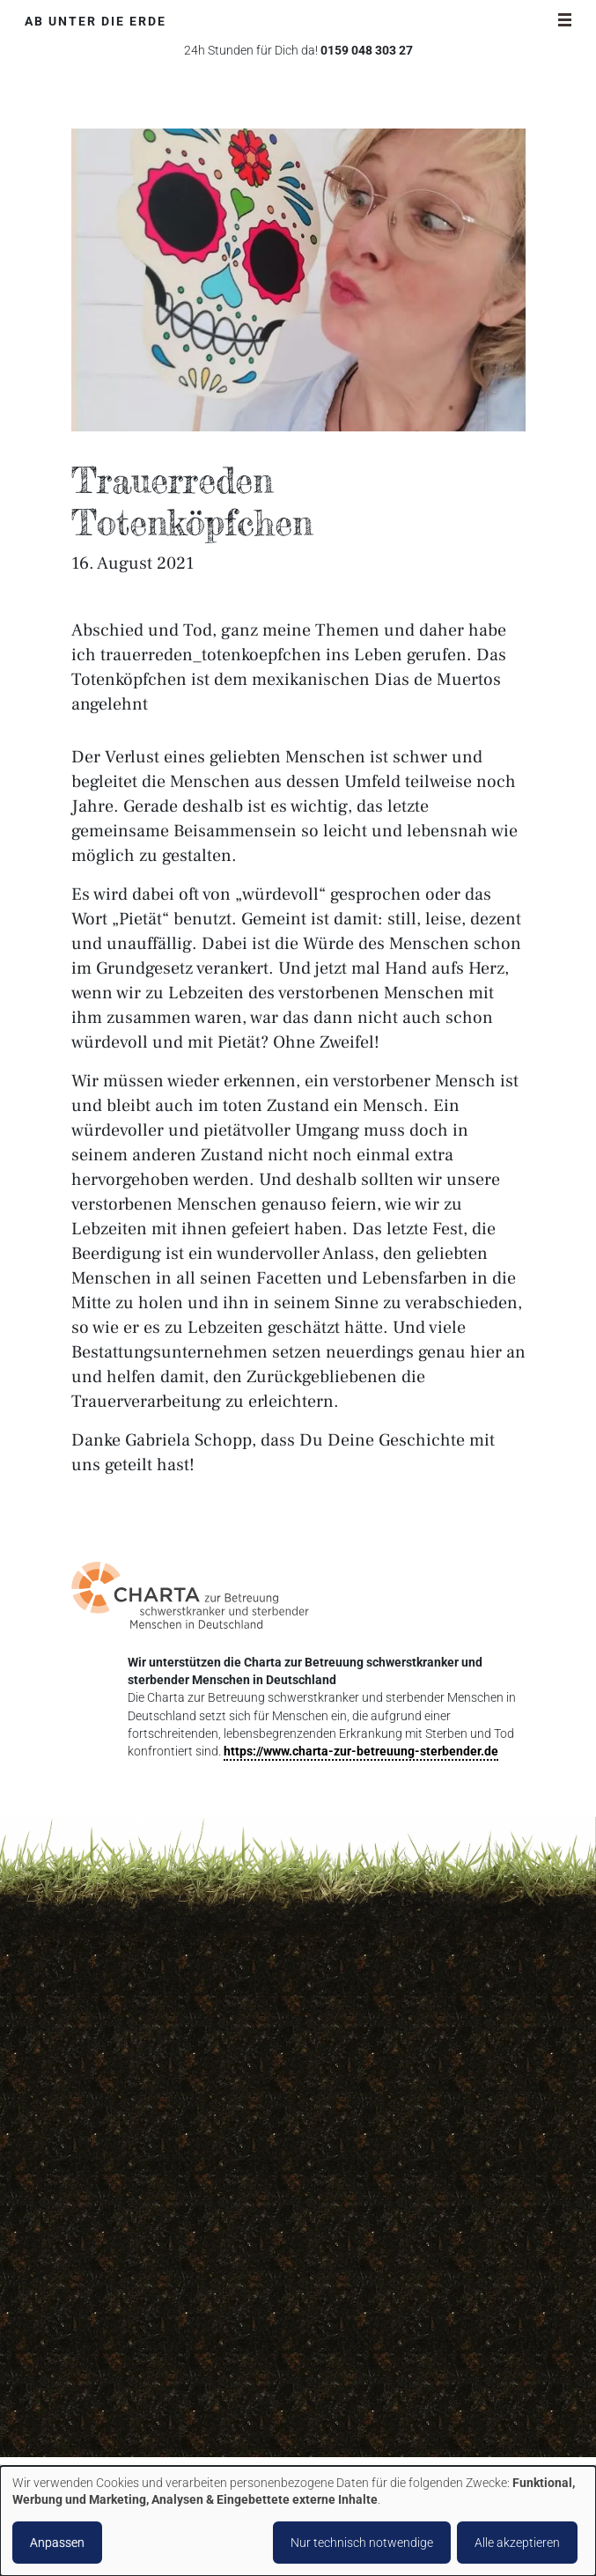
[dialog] (298, 2521)
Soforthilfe (369, 2213)
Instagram (116, 2394)
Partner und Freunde (397, 2404)
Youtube (266, 2394)
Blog (353, 2373)
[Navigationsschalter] (564, 19)
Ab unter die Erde (95, 21)
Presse (359, 2436)
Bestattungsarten (389, 2182)
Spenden (364, 2245)
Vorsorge (366, 2277)
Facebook (86, 2394)
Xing (236, 2394)
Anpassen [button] (57, 2543)
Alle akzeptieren (517, 2543)
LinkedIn (146, 2394)
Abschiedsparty (383, 2150)
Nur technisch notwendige (362, 2543)
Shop (355, 2340)
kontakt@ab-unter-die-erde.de (159, 2241)
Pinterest (176, 2394)
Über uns (365, 2117)
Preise (357, 2308)
